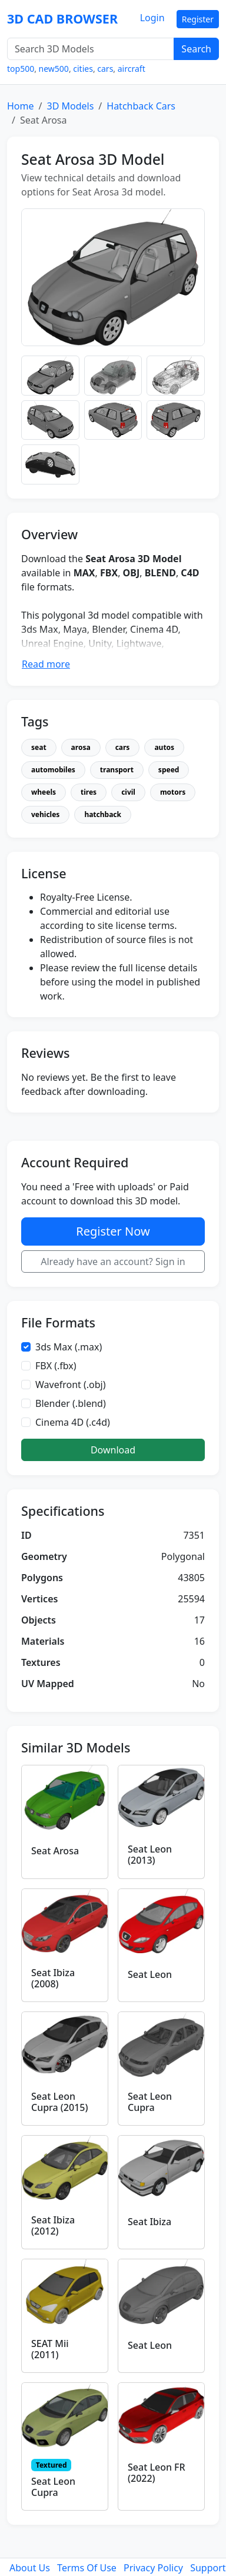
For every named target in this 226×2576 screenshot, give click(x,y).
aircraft (131, 68)
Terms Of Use (87, 2567)
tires (89, 792)
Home (20, 105)
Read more (46, 664)
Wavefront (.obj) (70, 1384)
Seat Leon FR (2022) (156, 2473)
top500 (20, 68)
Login (152, 17)
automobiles (53, 770)
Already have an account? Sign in (113, 1261)
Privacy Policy (153, 2567)
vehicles (45, 814)
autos (164, 747)
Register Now (112, 1231)
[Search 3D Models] (90, 49)
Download (113, 1449)
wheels (43, 792)
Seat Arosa (55, 1850)
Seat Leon (150, 1974)
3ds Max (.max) (68, 1346)
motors (172, 792)
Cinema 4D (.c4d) (72, 1422)
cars (105, 68)
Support (207, 2567)
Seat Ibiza (149, 2221)
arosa (81, 747)
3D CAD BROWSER (62, 18)
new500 (54, 68)
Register (198, 19)
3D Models (70, 105)
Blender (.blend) (70, 1403)
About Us (29, 2567)
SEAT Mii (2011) (50, 2349)
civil (128, 792)
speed (169, 770)
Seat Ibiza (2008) (53, 1978)
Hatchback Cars (141, 105)
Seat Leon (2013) (150, 1855)
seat (38, 747)
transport (117, 770)
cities (83, 68)
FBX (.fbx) (56, 1365)
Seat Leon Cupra (150, 2102)
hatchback (102, 814)
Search (196, 48)
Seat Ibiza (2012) (53, 2225)
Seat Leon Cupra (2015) (59, 2102)
